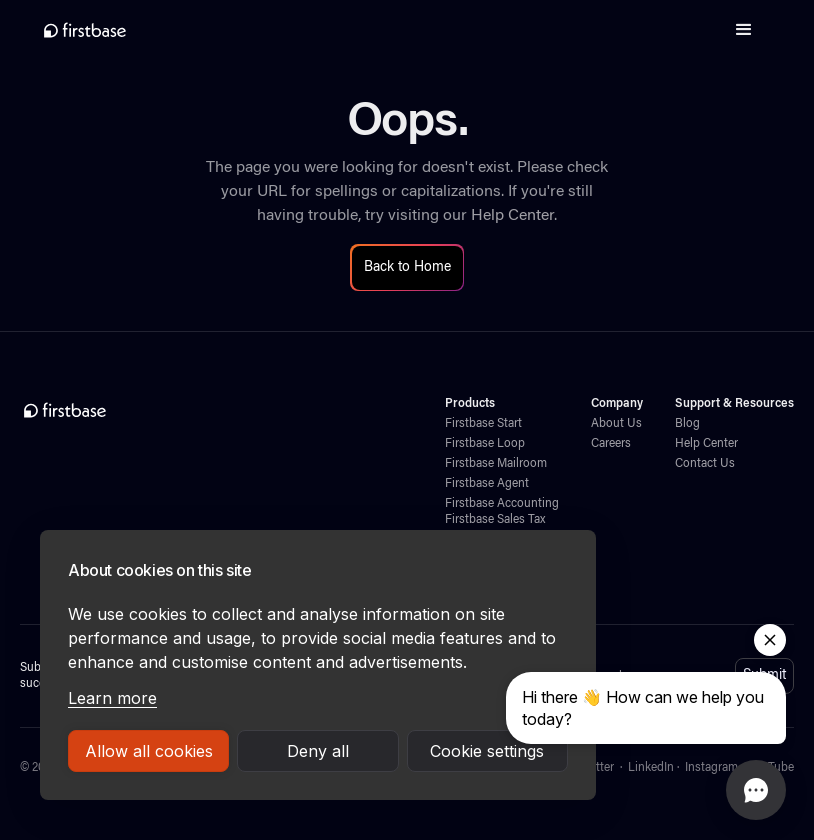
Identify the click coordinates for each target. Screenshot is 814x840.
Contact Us (705, 464)
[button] (744, 30)
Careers (611, 444)
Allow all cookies (149, 751)
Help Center (512, 216)
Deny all (318, 751)
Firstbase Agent (487, 484)
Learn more (112, 698)
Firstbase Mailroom (496, 464)
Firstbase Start (483, 424)
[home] (85, 30)
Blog (687, 424)
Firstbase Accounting (502, 504)
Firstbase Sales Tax (495, 520)
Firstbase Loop (485, 444)
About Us (616, 424)
